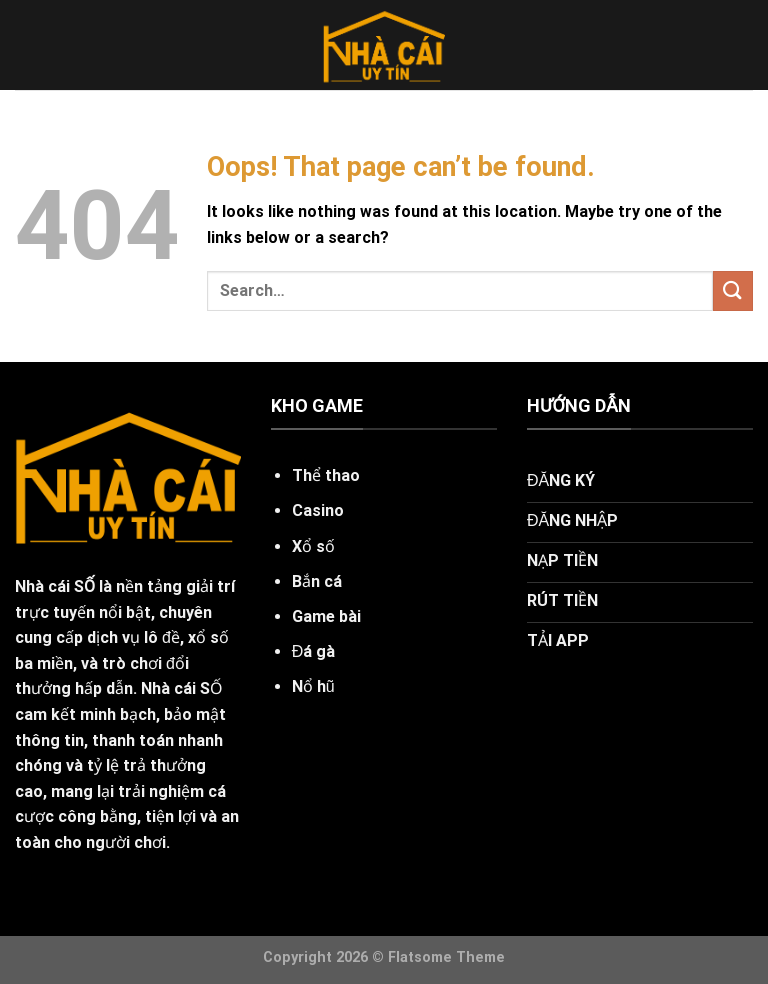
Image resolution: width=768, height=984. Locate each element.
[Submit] (733, 290)
